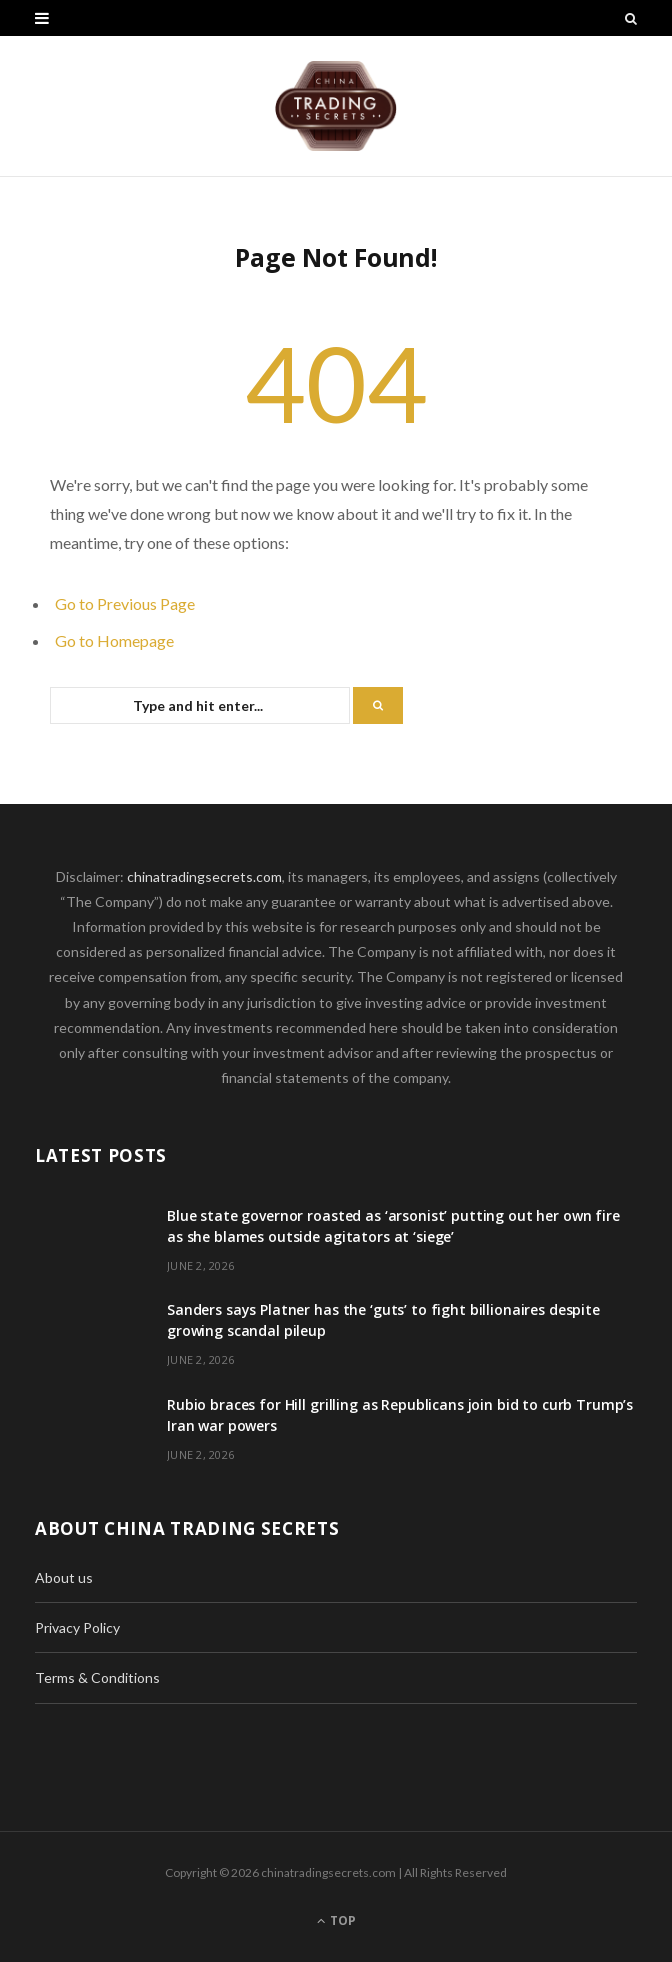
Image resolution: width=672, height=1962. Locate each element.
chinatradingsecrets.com (204, 876)
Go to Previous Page (125, 603)
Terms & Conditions (97, 1677)
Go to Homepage (114, 640)
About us (64, 1577)
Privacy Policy (77, 1627)
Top (336, 1920)
